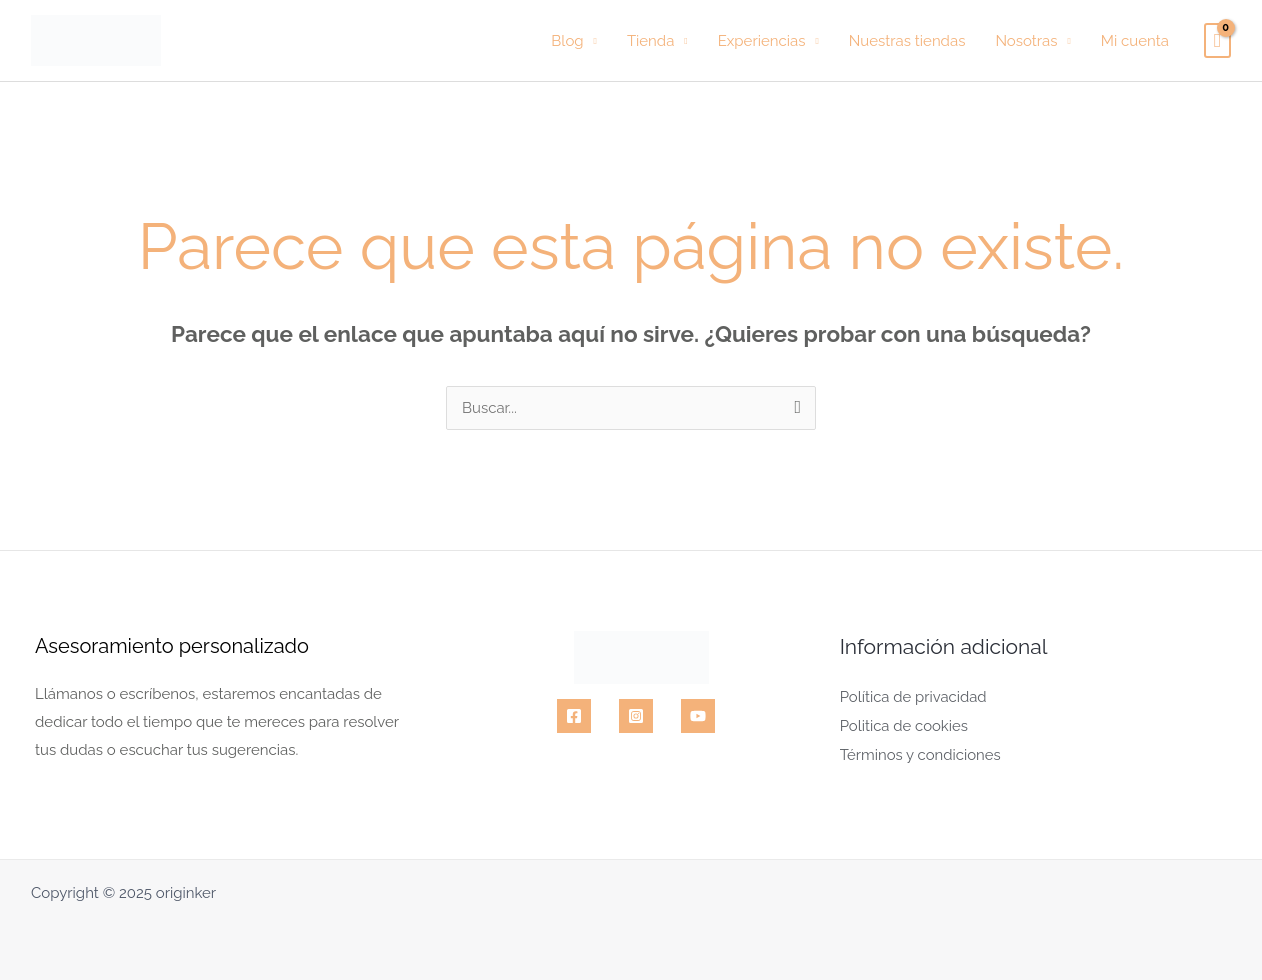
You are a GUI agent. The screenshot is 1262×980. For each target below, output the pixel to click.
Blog (567, 41)
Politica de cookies (904, 724)
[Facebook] (574, 716)
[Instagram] (636, 716)
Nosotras (1026, 41)
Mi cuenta (1135, 41)
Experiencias (762, 41)
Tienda (650, 41)
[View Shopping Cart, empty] (1217, 41)
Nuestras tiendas (907, 41)
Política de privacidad (914, 696)
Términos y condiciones (921, 752)
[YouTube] (698, 716)
